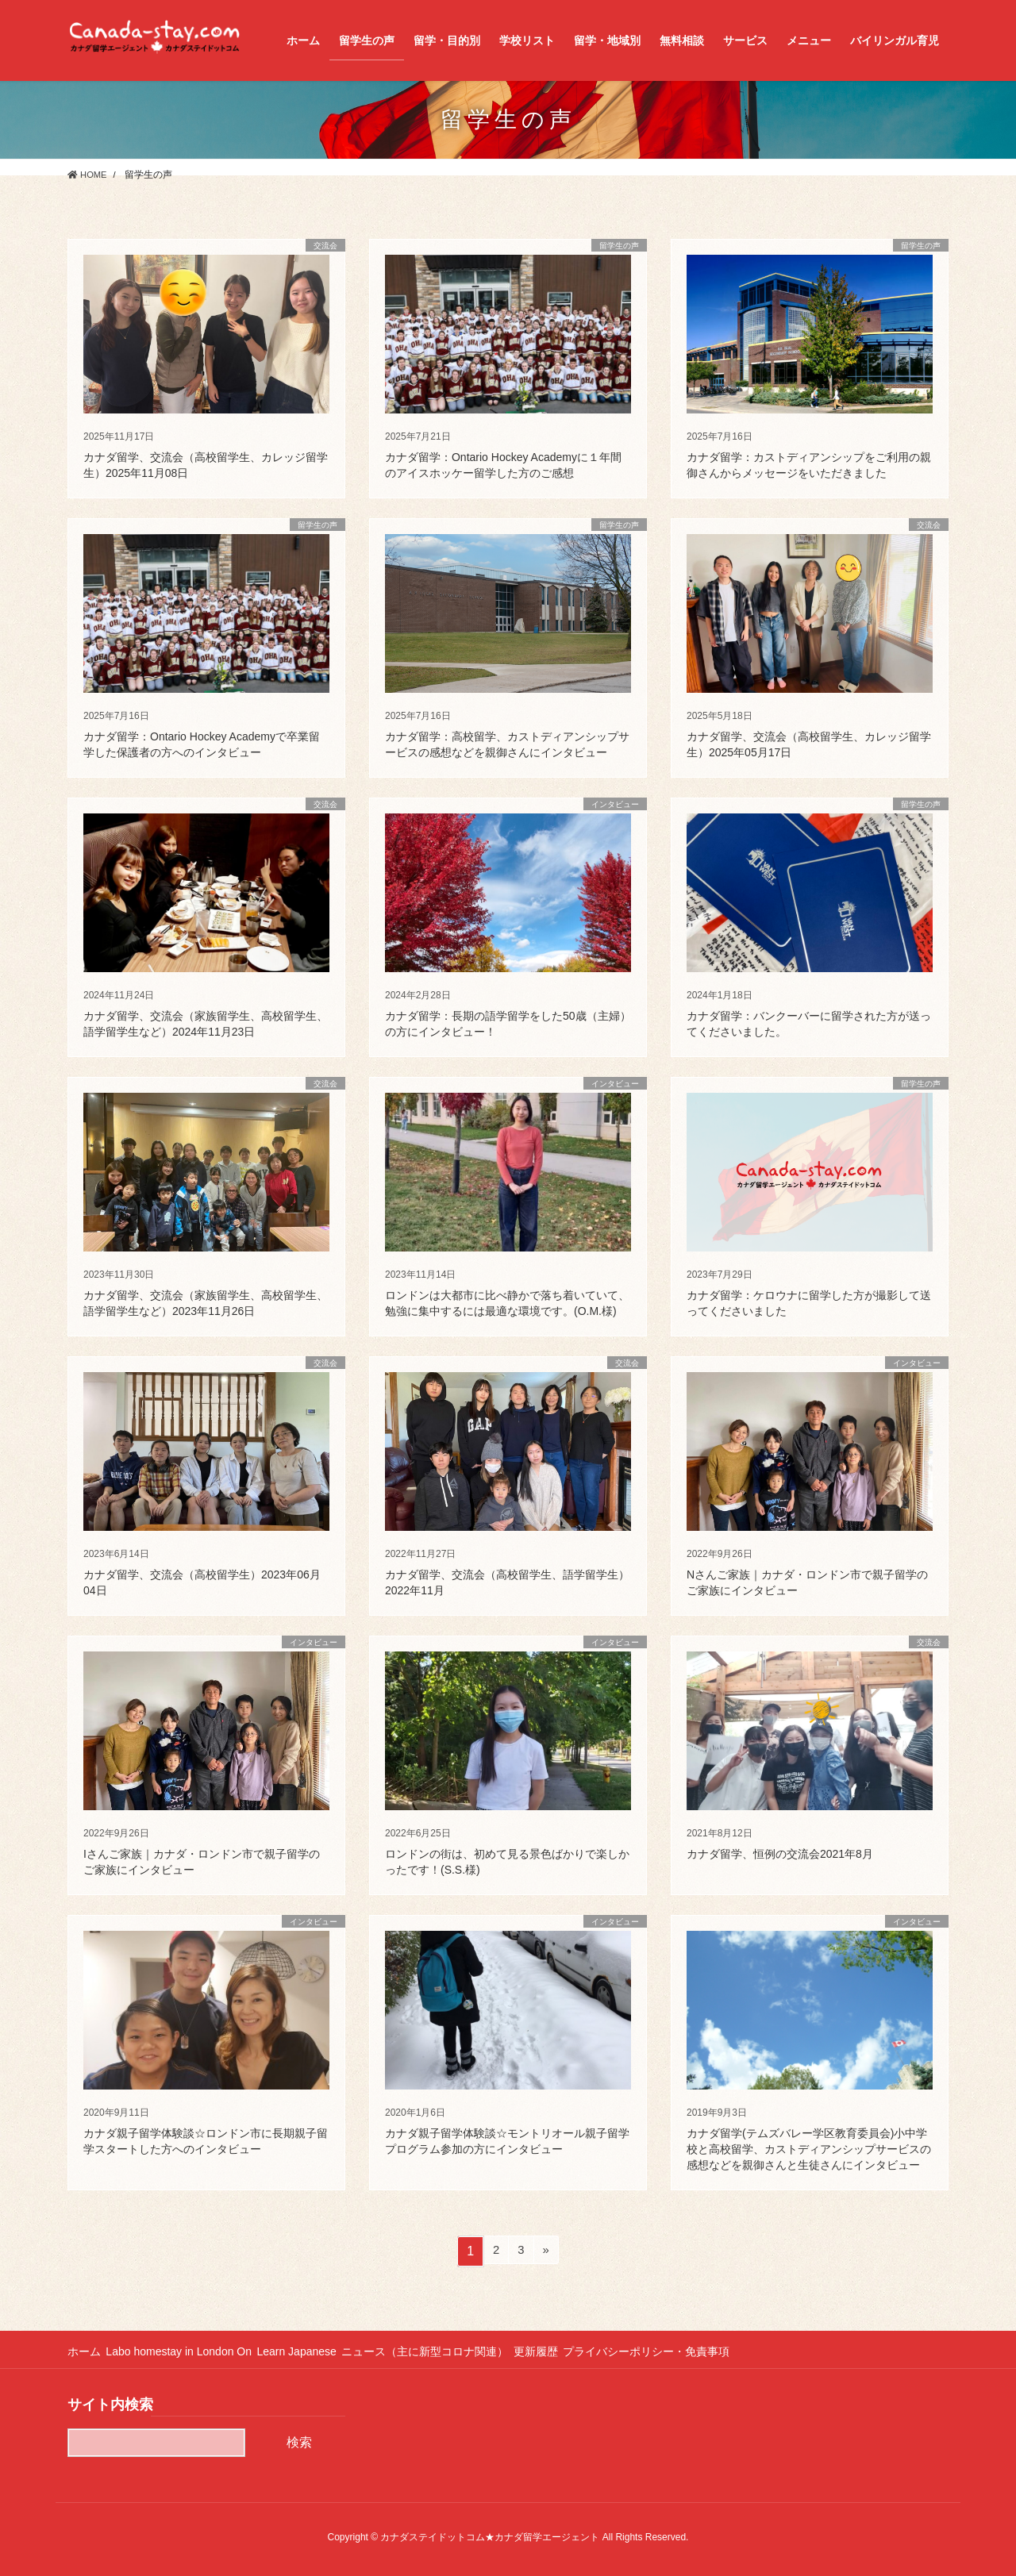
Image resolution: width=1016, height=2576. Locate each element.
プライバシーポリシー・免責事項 (680, 2350)
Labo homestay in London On (186, 2350)
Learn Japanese (310, 2350)
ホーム (84, 2350)
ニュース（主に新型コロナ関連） (445, 2350)
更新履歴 (563, 2350)
